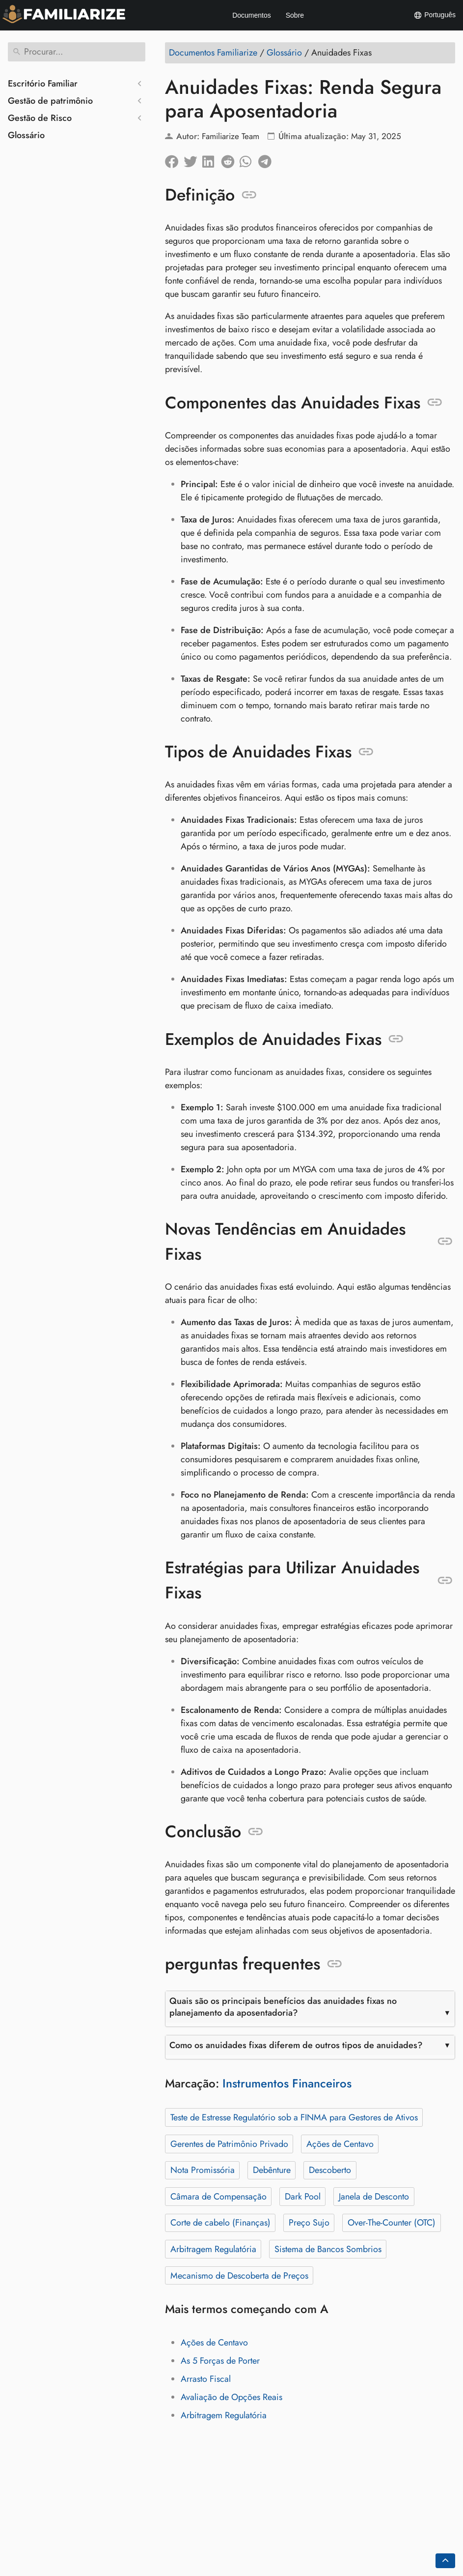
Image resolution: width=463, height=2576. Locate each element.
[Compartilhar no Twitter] (193, 159)
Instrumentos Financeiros (287, 2083)
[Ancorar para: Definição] (249, 195)
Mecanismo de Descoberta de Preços (239, 2275)
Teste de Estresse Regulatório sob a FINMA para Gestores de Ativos (294, 2117)
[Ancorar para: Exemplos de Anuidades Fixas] (396, 1039)
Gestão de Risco (40, 118)
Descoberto (330, 2170)
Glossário (26, 135)
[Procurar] (76, 51)
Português (434, 15)
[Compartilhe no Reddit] (230, 159)
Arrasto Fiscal (206, 2379)
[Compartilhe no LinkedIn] (211, 159)
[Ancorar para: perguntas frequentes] (334, 1964)
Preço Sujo (309, 2222)
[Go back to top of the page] (445, 2560)
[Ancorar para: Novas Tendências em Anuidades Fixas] (445, 1241)
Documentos (251, 15)
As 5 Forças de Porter (220, 2360)
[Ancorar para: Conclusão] (255, 1832)
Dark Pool (303, 2196)
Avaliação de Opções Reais (231, 2397)
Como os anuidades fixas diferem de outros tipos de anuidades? (296, 2045)
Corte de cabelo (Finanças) (220, 2222)
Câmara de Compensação (218, 2196)
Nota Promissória (202, 2170)
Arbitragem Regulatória (213, 2249)
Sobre (295, 15)
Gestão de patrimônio (50, 100)
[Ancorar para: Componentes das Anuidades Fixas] (434, 402)
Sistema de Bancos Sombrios (327, 2249)
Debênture (272, 2170)
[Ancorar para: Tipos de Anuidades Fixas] (366, 752)
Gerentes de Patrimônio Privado (229, 2144)
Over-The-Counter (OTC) (392, 2222)
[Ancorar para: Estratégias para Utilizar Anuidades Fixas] (445, 1581)
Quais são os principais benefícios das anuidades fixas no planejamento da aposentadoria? (283, 2007)
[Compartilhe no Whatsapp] (249, 159)
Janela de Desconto (374, 2196)
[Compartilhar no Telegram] (267, 159)
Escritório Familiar (43, 83)
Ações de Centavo (340, 2144)
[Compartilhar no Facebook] (174, 159)
